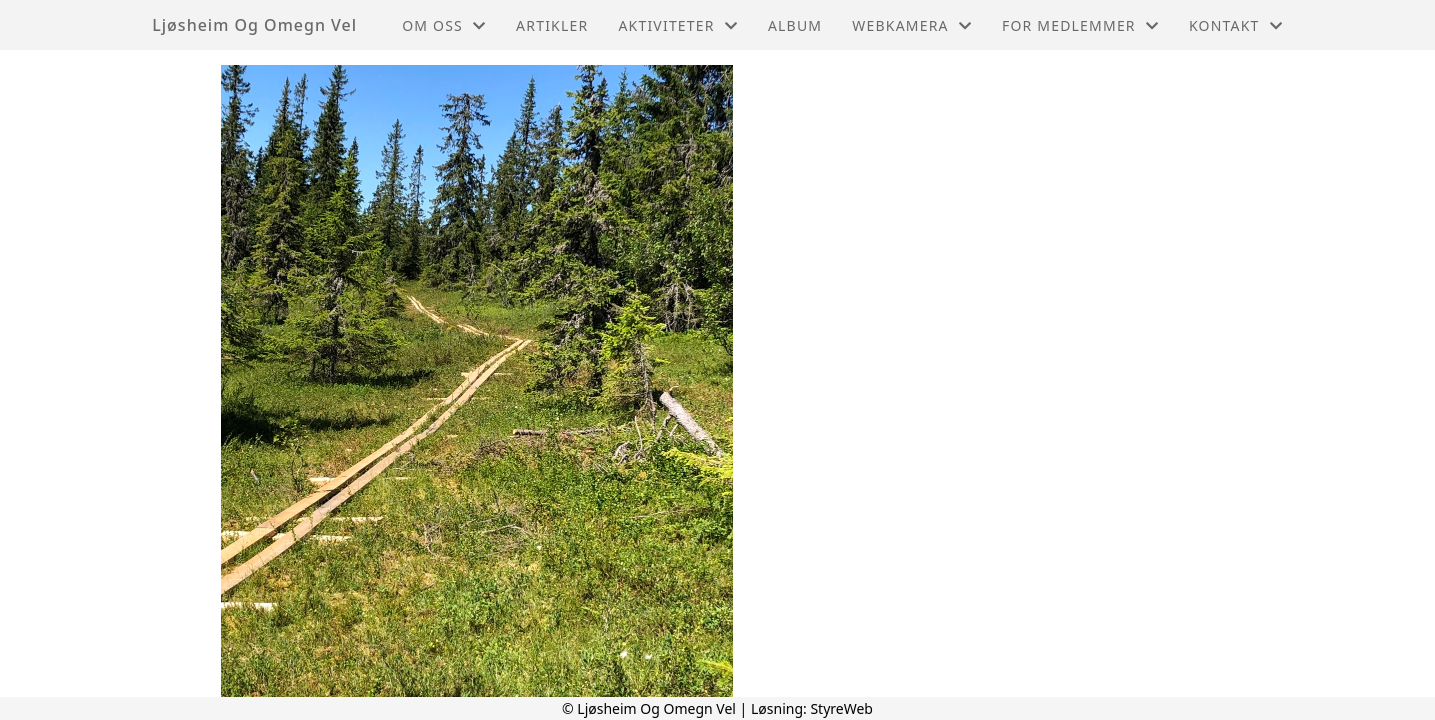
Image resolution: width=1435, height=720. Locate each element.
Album (795, 25)
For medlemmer (1080, 25)
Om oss (444, 25)
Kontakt (1236, 25)
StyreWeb (841, 708)
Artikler (552, 25)
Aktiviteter (678, 25)
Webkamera (912, 25)
